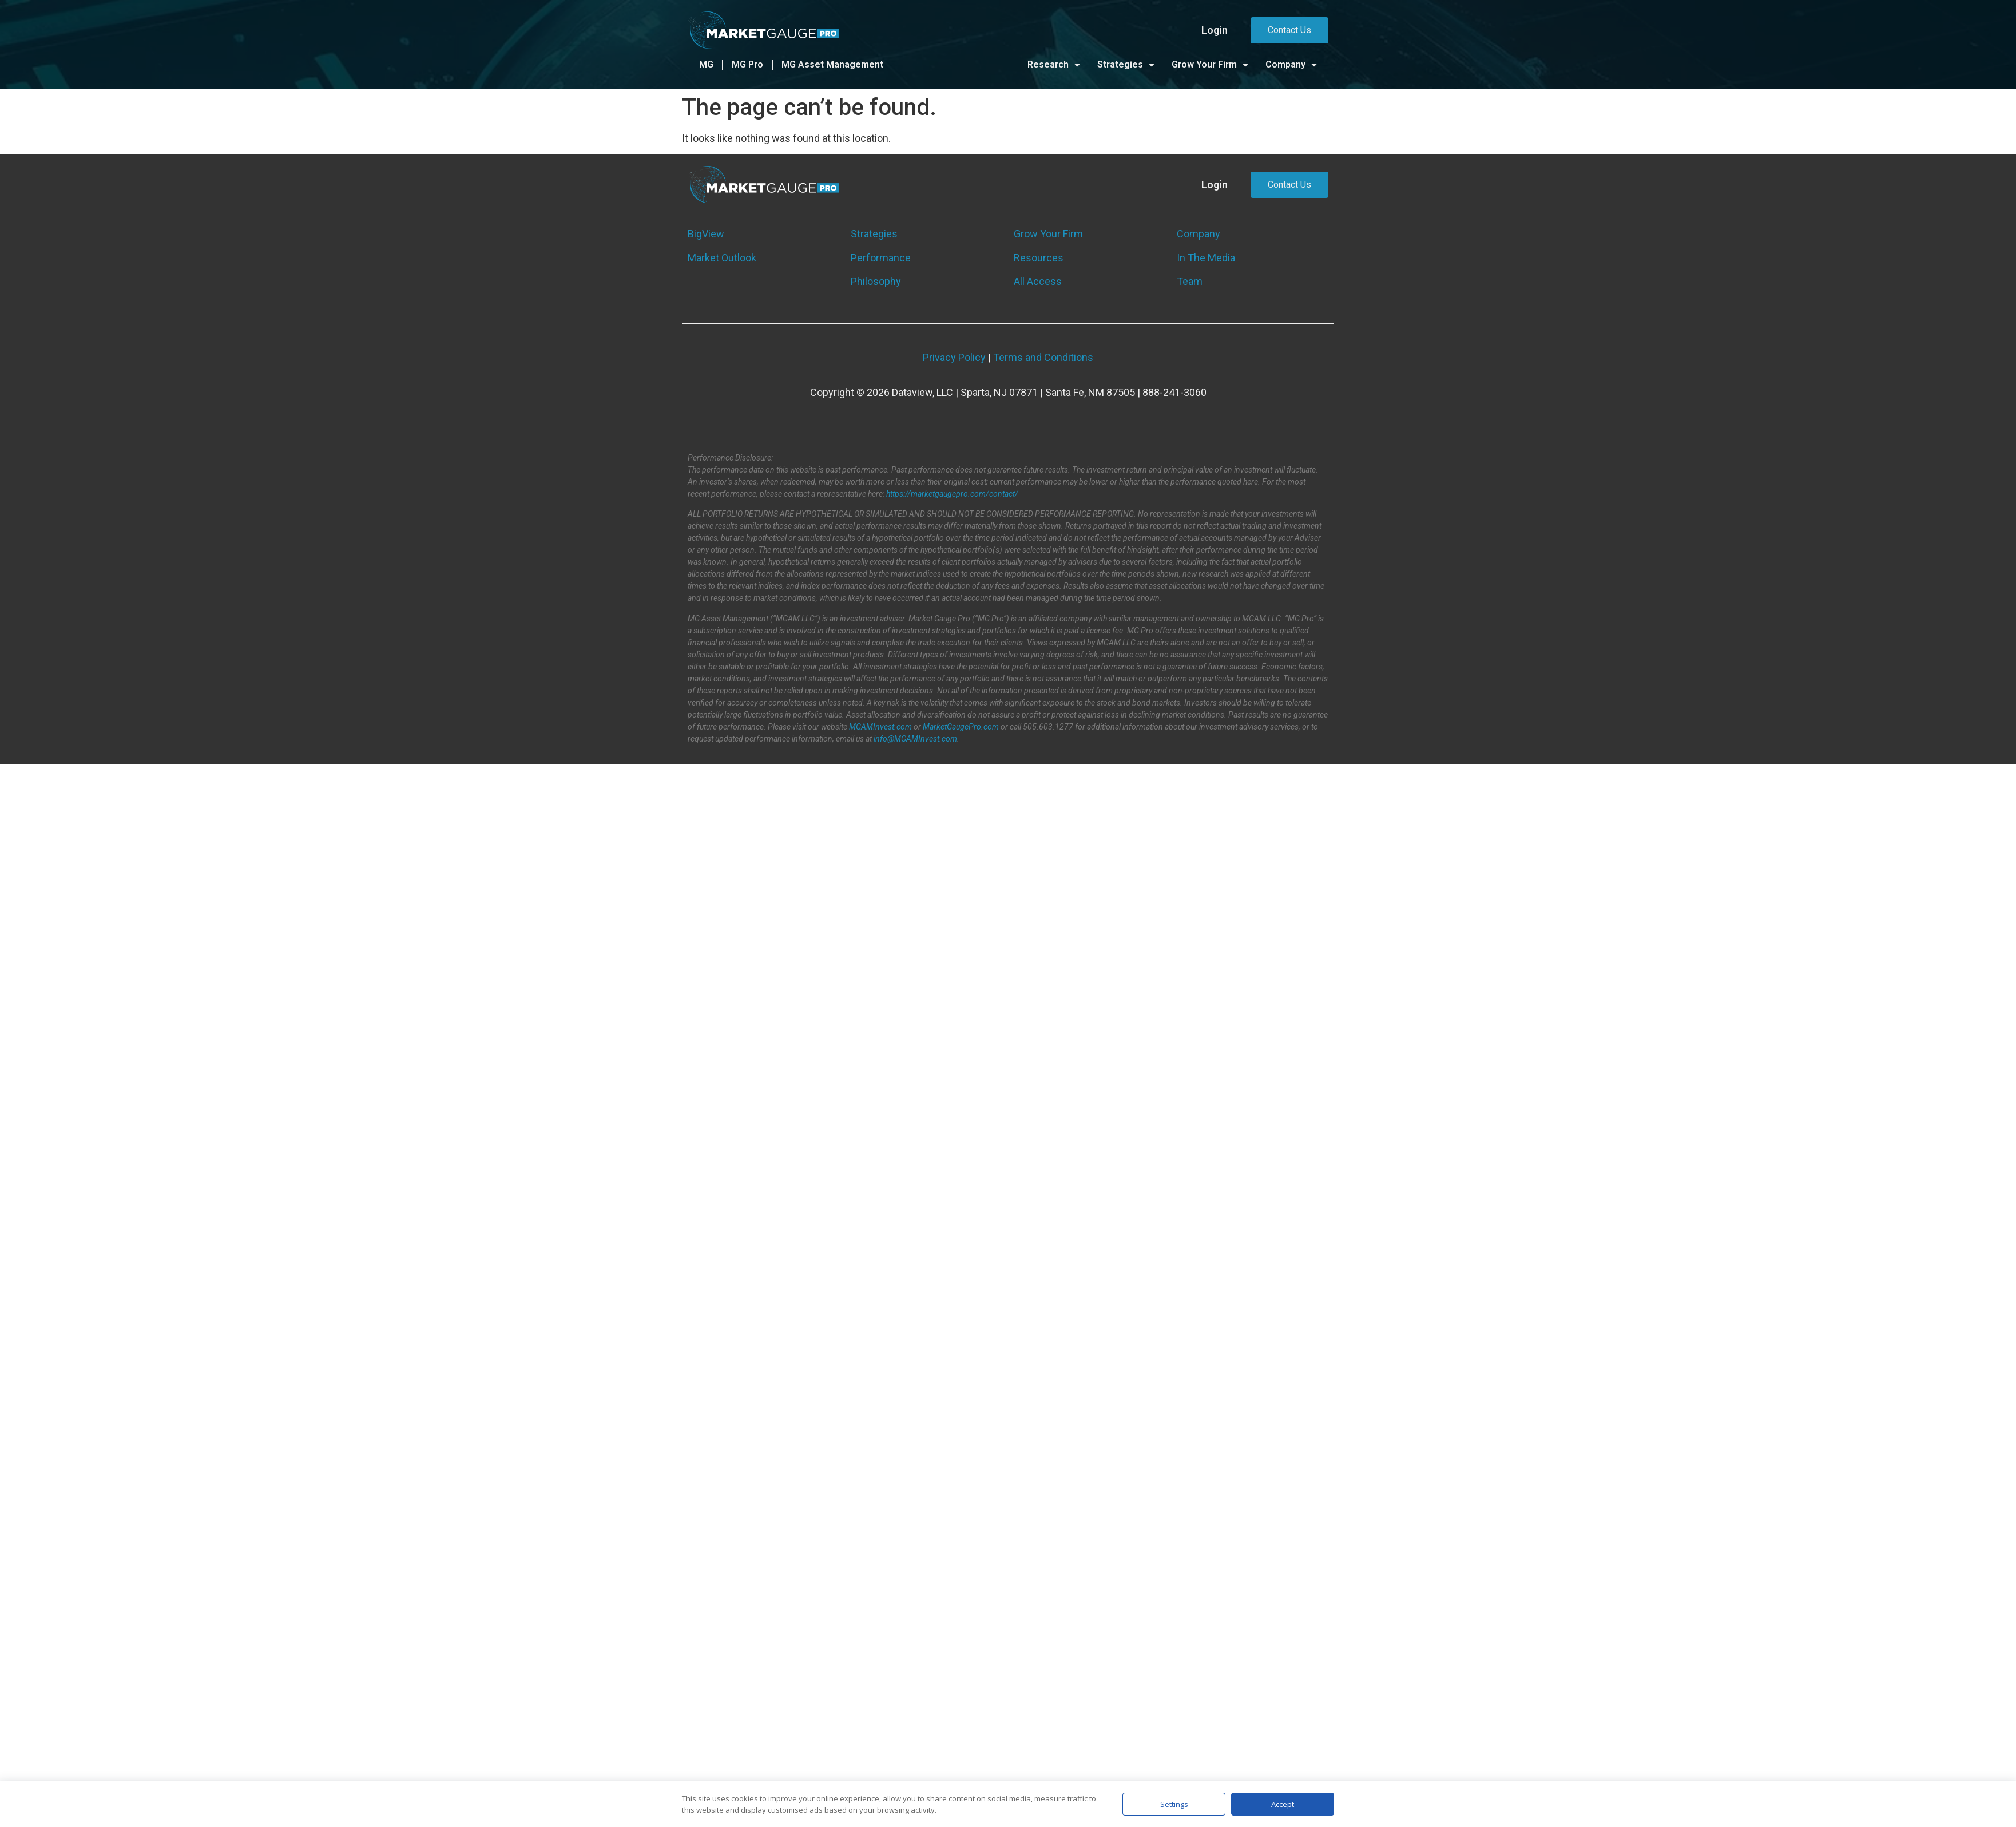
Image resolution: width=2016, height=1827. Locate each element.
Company (1291, 64)
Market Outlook (722, 258)
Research (1053, 64)
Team (1190, 281)
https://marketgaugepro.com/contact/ (952, 493)
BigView (706, 234)
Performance (881, 258)
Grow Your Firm (1210, 64)
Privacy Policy (954, 357)
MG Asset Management (832, 64)
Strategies (1125, 64)
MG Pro (747, 64)
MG (706, 64)
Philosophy (876, 281)
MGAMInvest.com (880, 726)
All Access (1038, 281)
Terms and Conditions (1043, 357)
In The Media (1206, 258)
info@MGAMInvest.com (915, 738)
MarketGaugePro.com (961, 726)
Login (1214, 30)
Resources (1038, 258)
